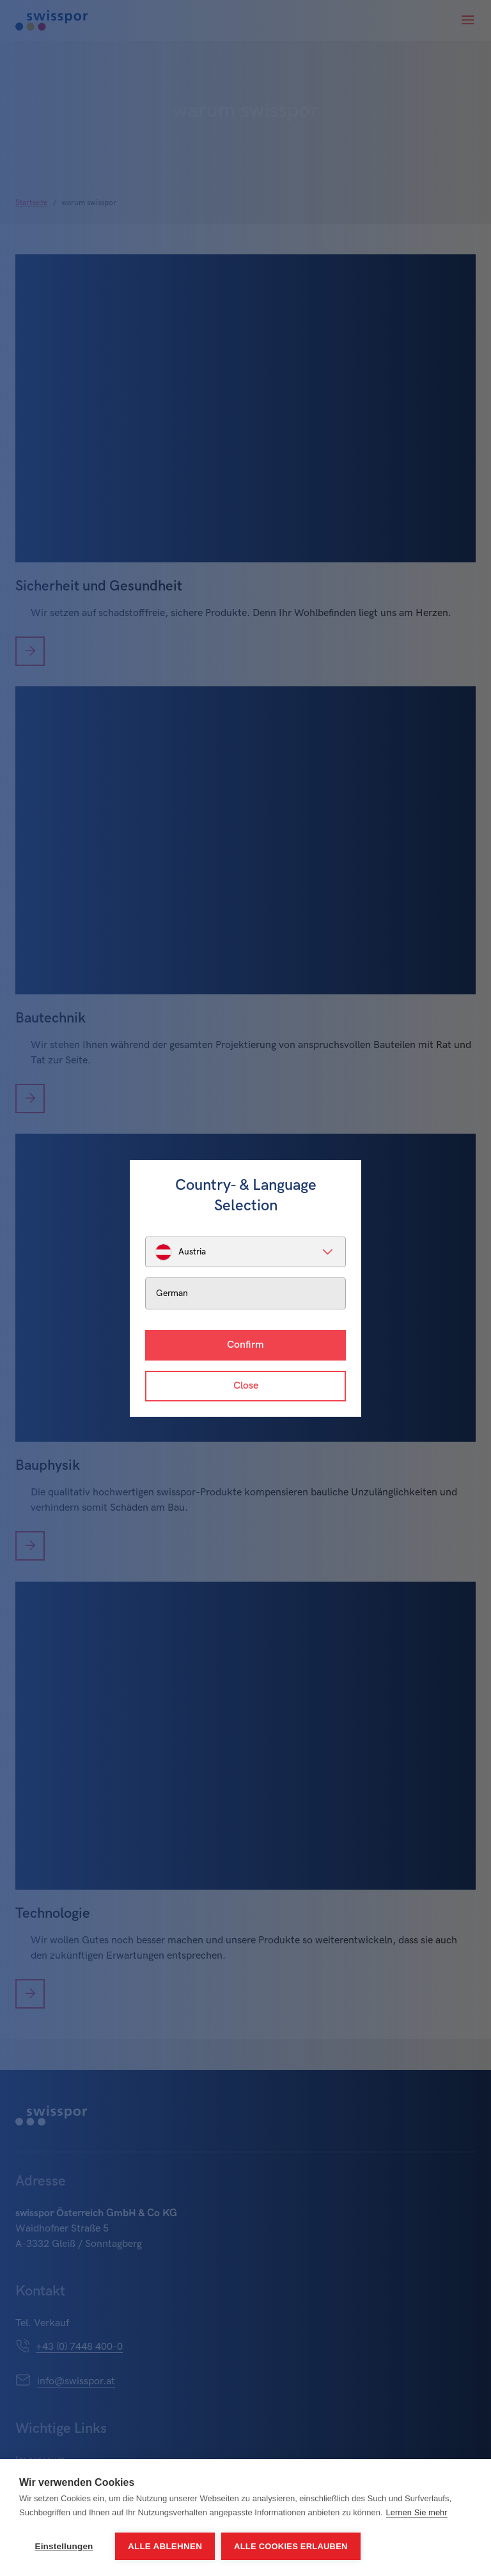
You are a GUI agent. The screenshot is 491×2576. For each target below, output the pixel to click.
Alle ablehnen (165, 2546)
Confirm (245, 1345)
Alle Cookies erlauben (291, 2546)
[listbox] (245, 1252)
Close (245, 1386)
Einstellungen (64, 2546)
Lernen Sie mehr (417, 2512)
